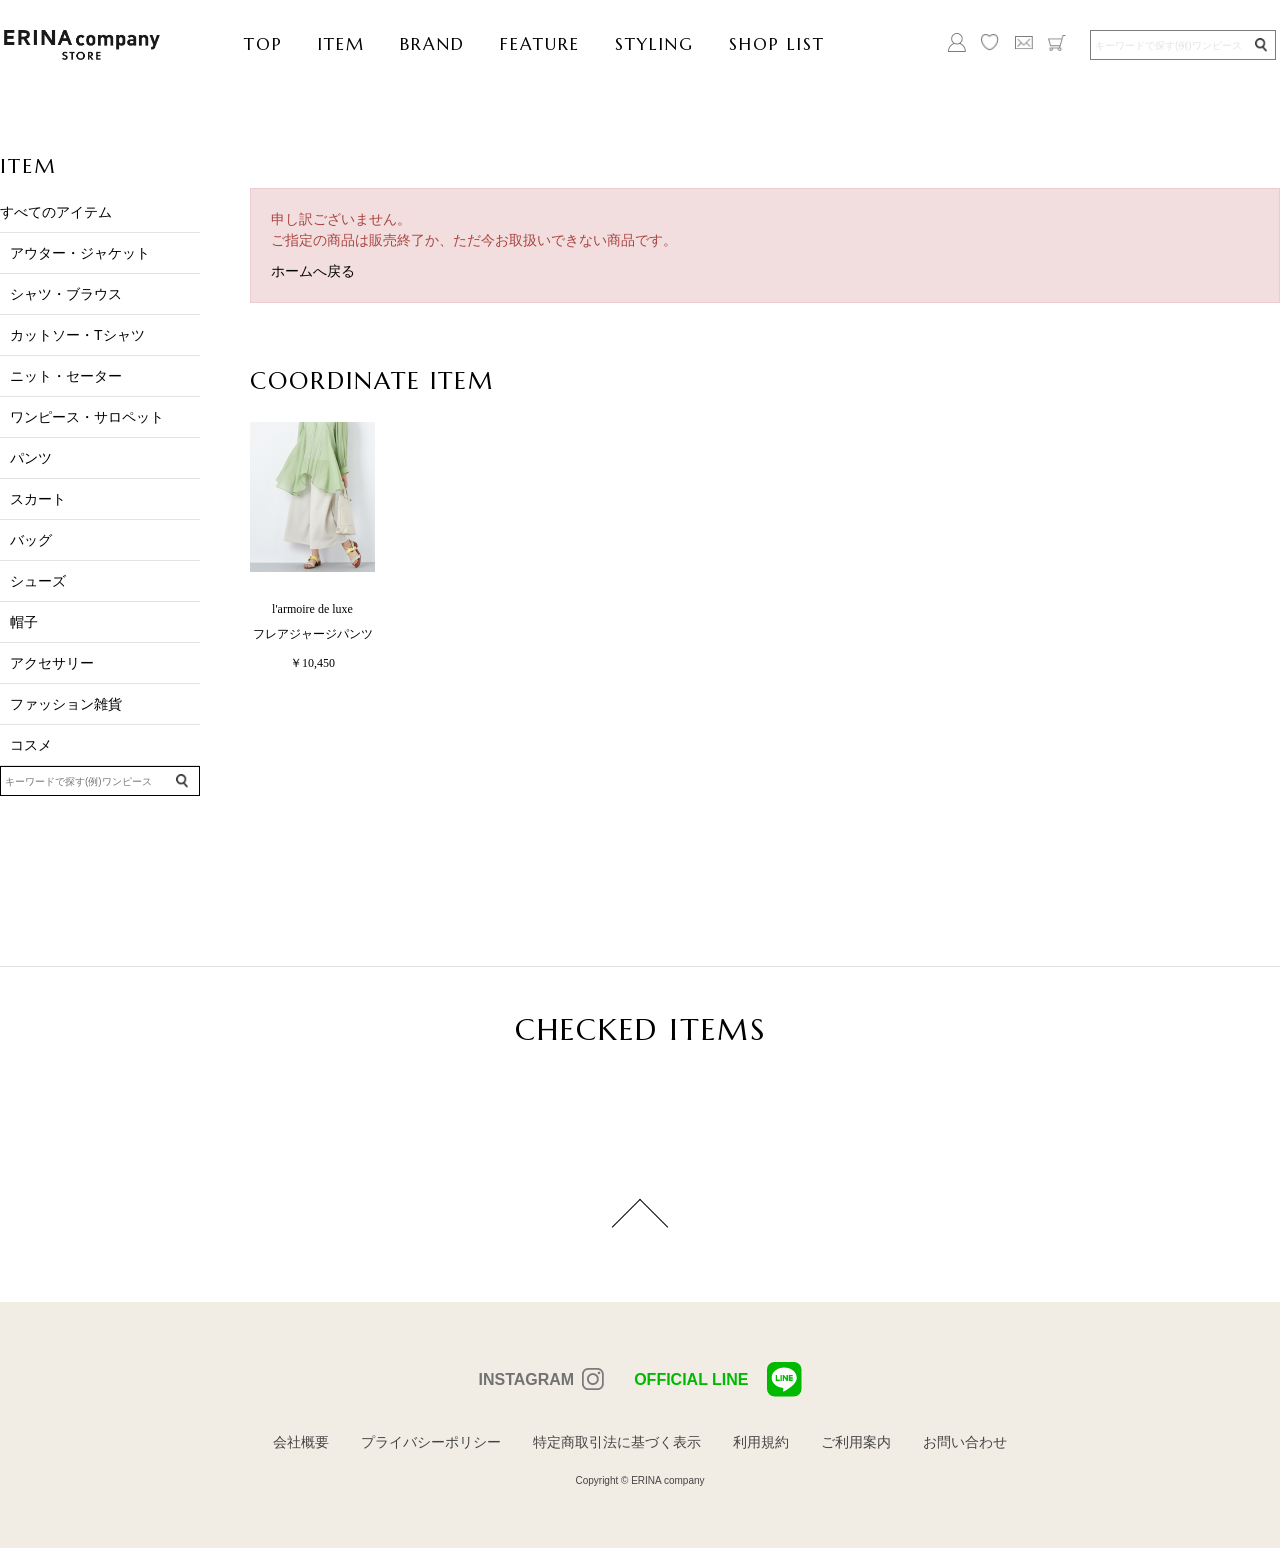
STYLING (654, 44)
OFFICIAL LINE (717, 1379)
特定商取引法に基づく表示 (617, 1442)
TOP (263, 44)
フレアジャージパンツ (313, 634)
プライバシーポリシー (431, 1442)
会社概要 (301, 1442)
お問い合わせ (965, 1442)
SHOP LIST (777, 44)
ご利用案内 (856, 1442)
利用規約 (761, 1442)
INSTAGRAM (526, 1379)
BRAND (432, 44)
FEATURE (540, 44)
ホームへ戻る (313, 271)
